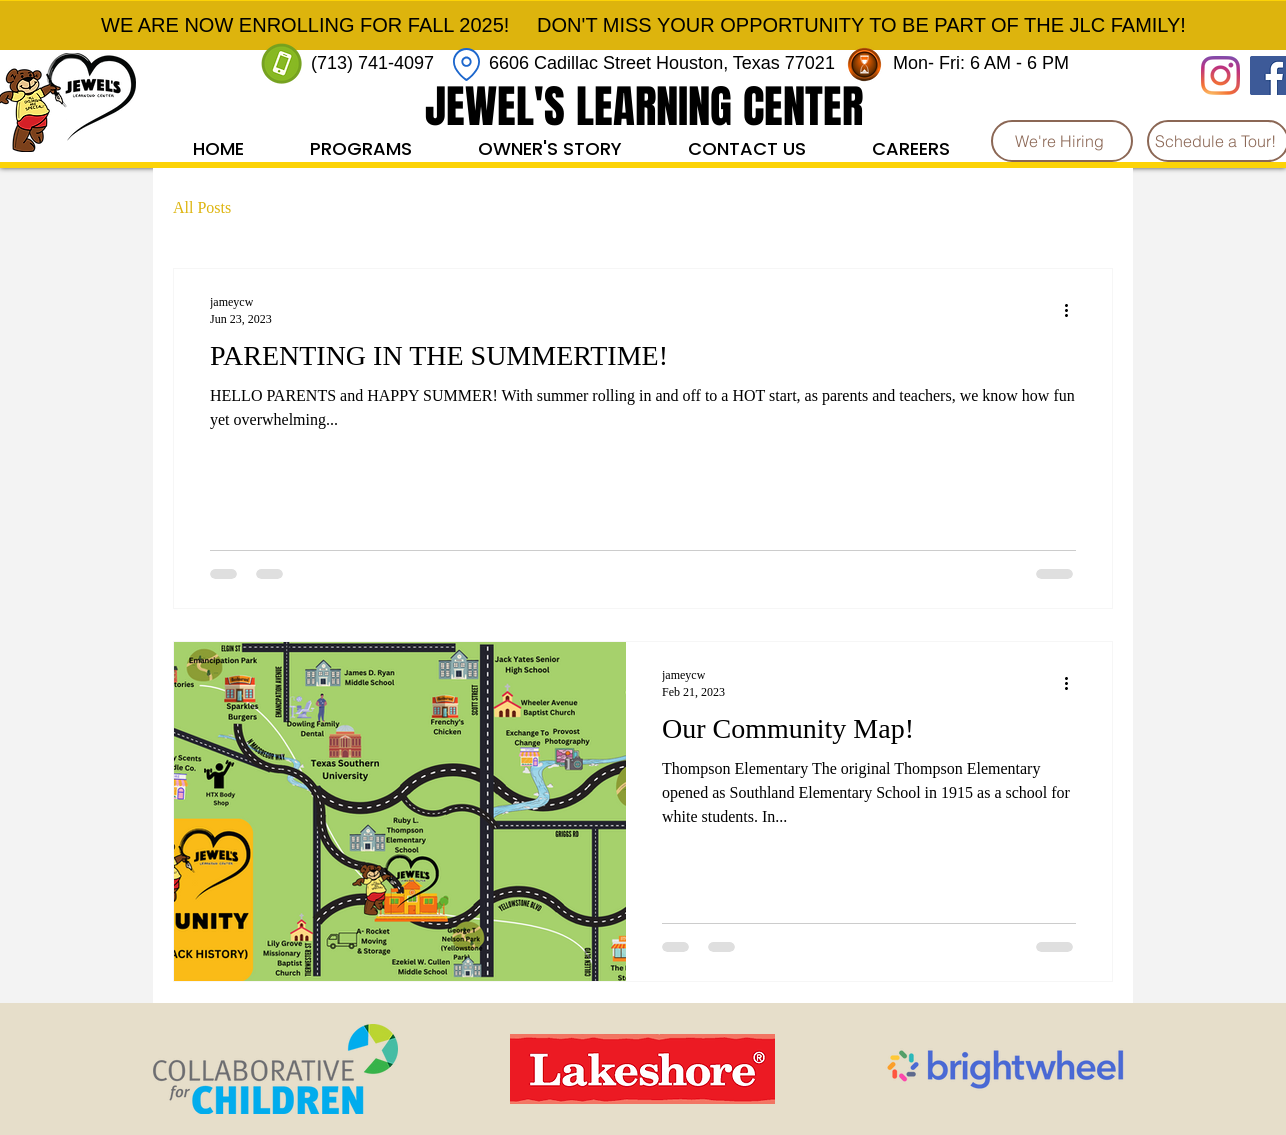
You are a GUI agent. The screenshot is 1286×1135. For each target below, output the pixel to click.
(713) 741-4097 (372, 63)
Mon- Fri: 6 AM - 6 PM (983, 63)
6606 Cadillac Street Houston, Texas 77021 (662, 63)
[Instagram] (1220, 75)
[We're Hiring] (1062, 141)
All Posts (202, 207)
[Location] (466, 64)
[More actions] (1073, 310)
